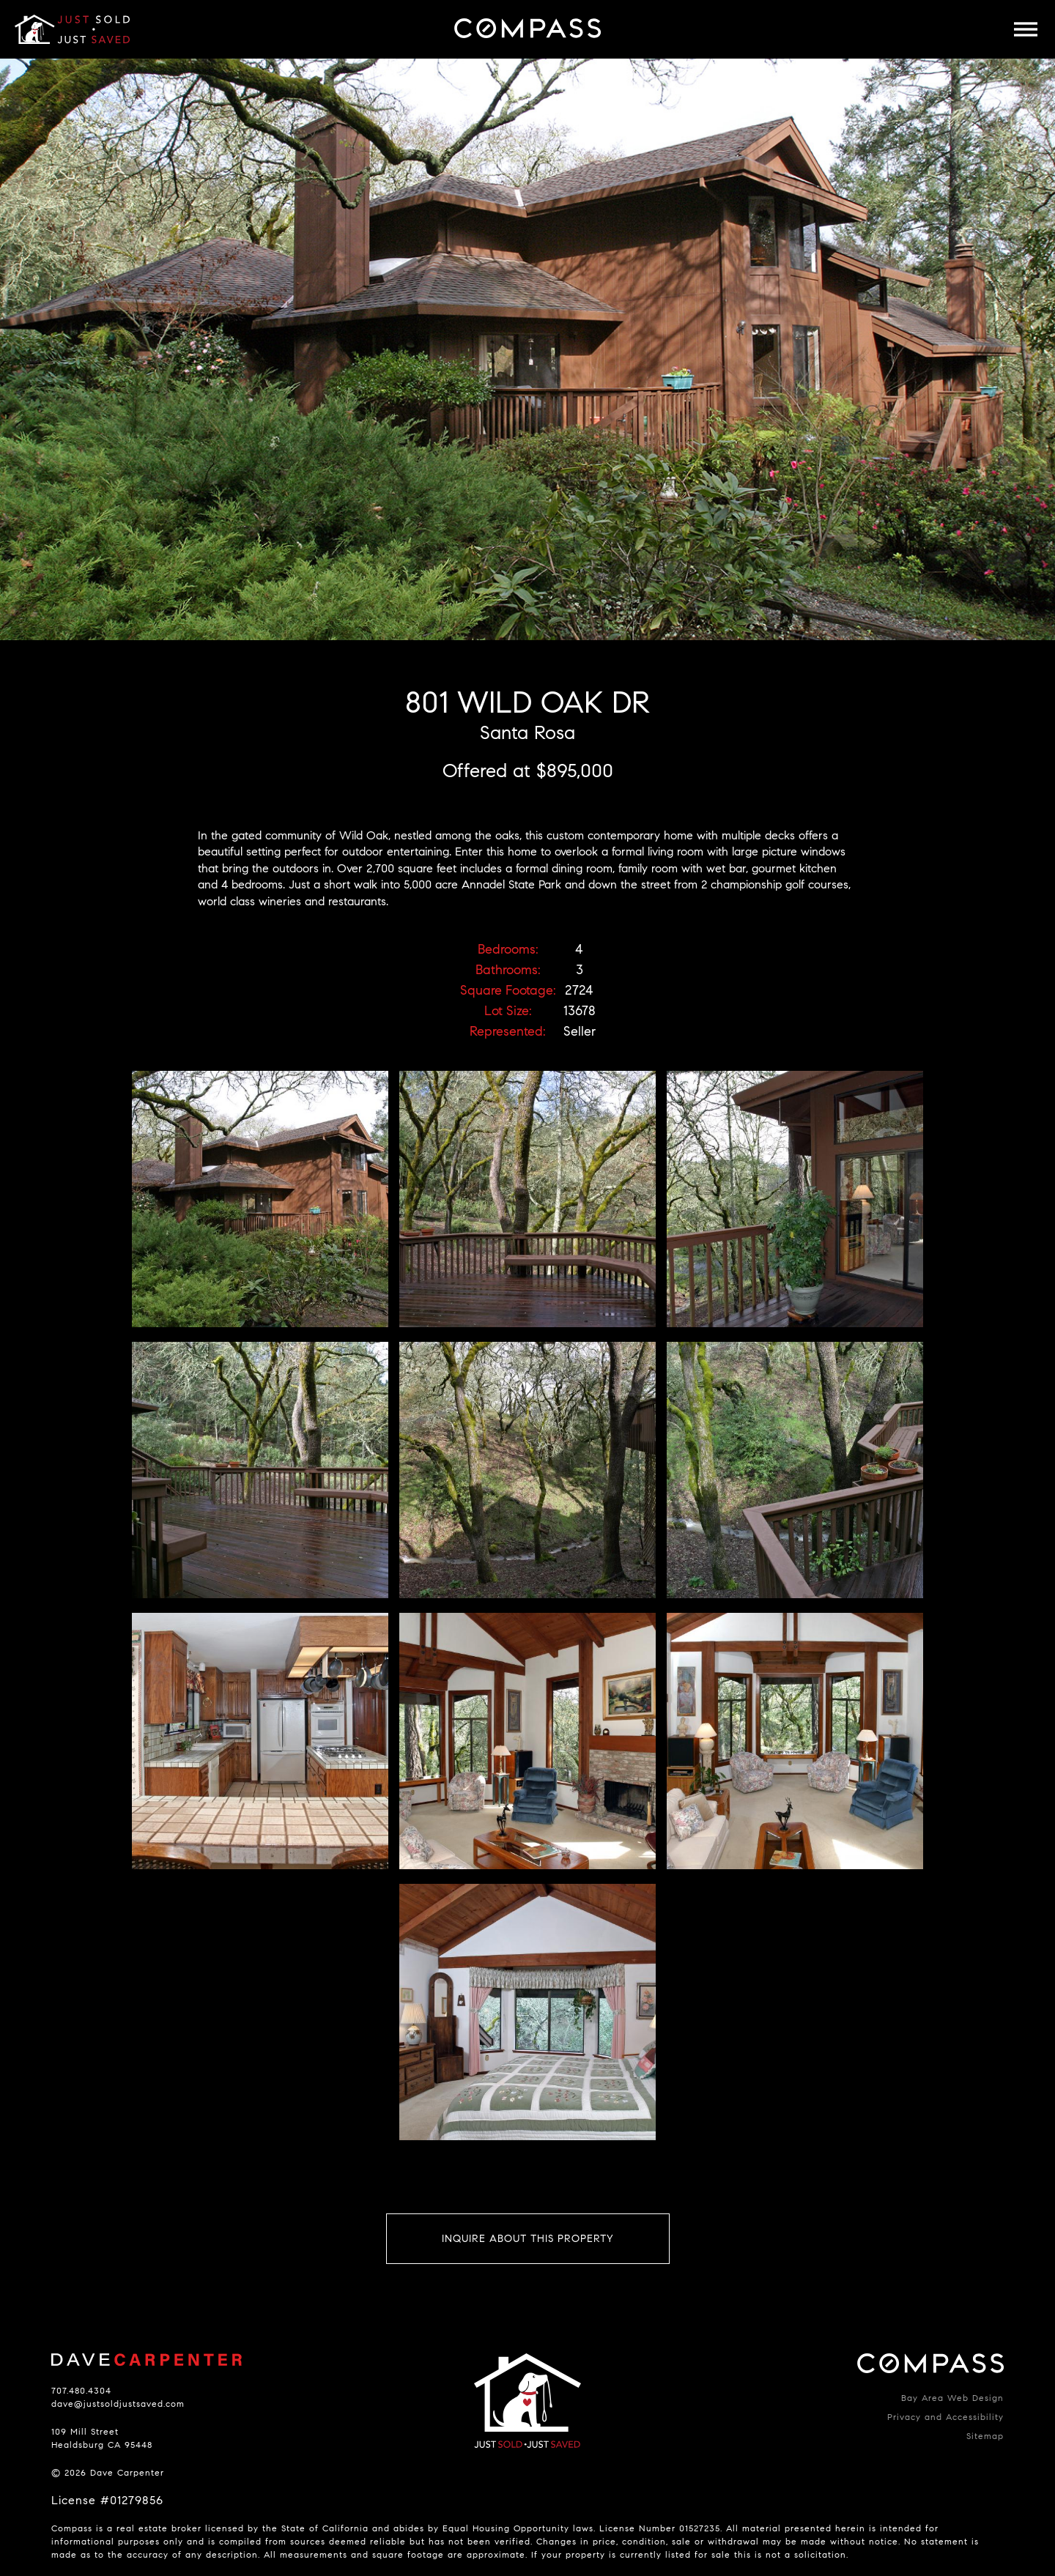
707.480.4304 (81, 2390)
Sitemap (985, 2435)
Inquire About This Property (528, 2238)
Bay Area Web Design (952, 2397)
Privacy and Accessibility (945, 2416)
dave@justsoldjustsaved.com (118, 2403)
